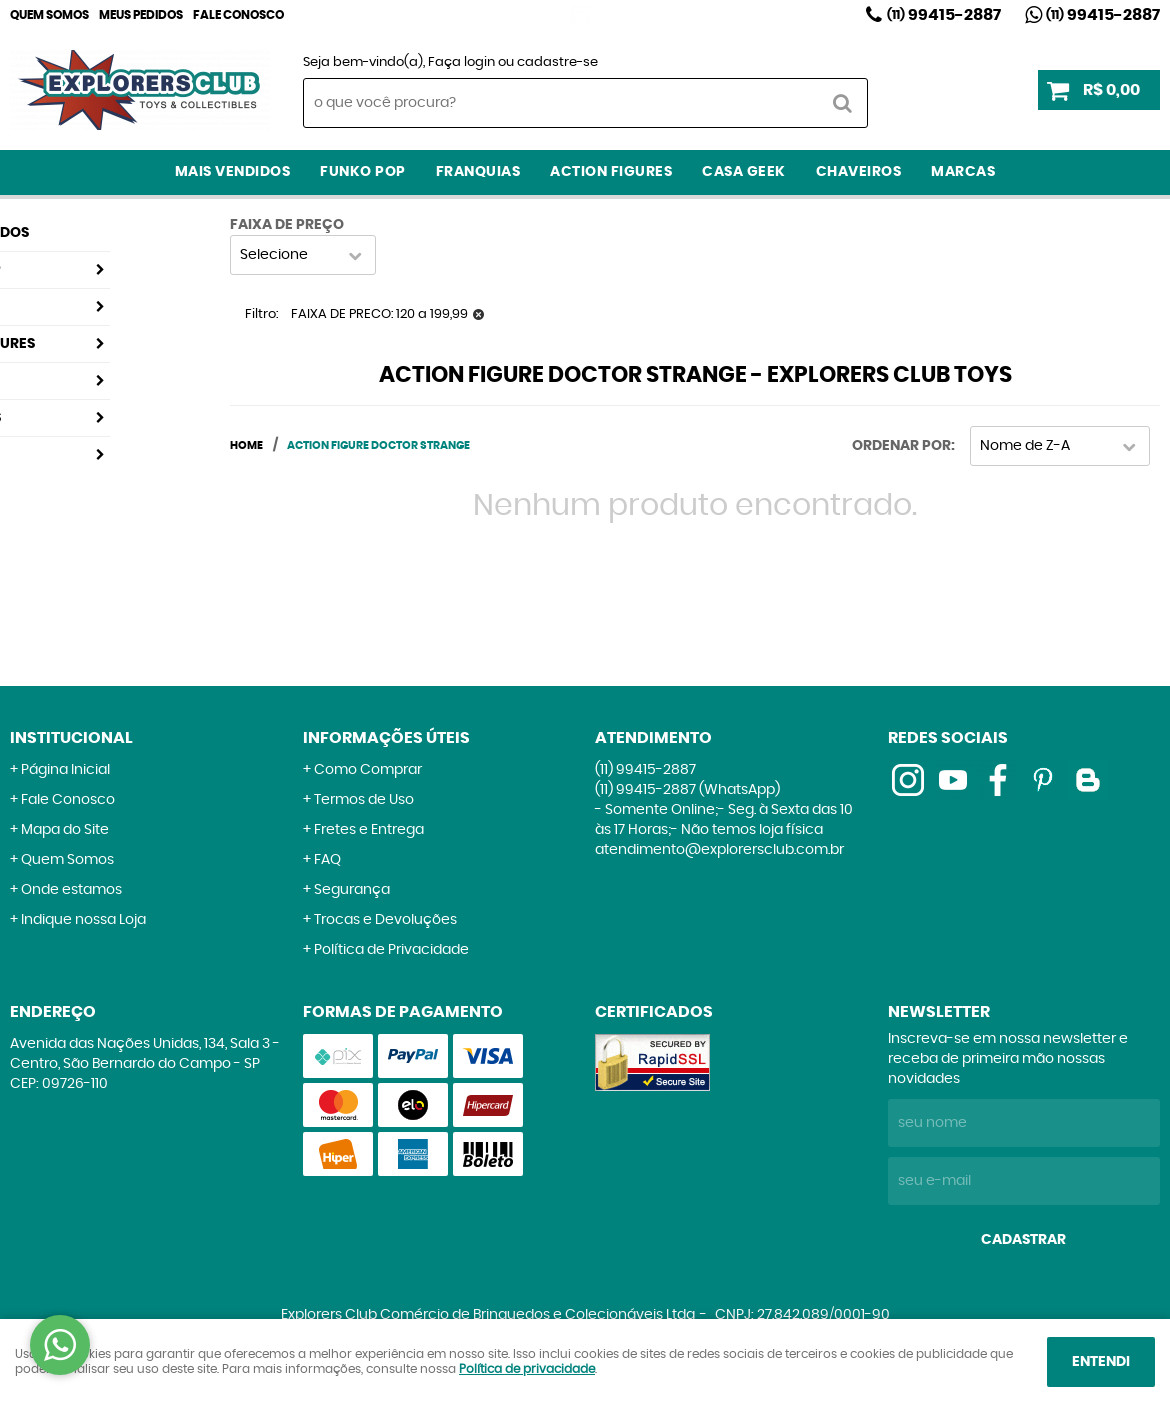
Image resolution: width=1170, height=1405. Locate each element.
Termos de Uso (364, 800)
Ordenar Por (901, 446)
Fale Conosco (238, 15)
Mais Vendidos (233, 172)
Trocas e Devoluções (385, 920)
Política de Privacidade (391, 950)
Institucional (71, 738)
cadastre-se (557, 62)
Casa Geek (744, 172)
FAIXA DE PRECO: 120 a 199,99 (379, 314)
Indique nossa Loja (83, 920)
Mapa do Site (65, 830)
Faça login (461, 62)
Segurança (352, 890)
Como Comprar (368, 770)
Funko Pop (363, 172)
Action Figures (611, 172)
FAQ (327, 860)
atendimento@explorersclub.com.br (719, 850)
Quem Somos (49, 15)
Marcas (963, 172)
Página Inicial (65, 770)
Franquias (478, 172)
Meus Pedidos (141, 15)
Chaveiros (859, 172)
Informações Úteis (386, 738)
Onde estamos (71, 890)
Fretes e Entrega (369, 830)
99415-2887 (944, 15)
